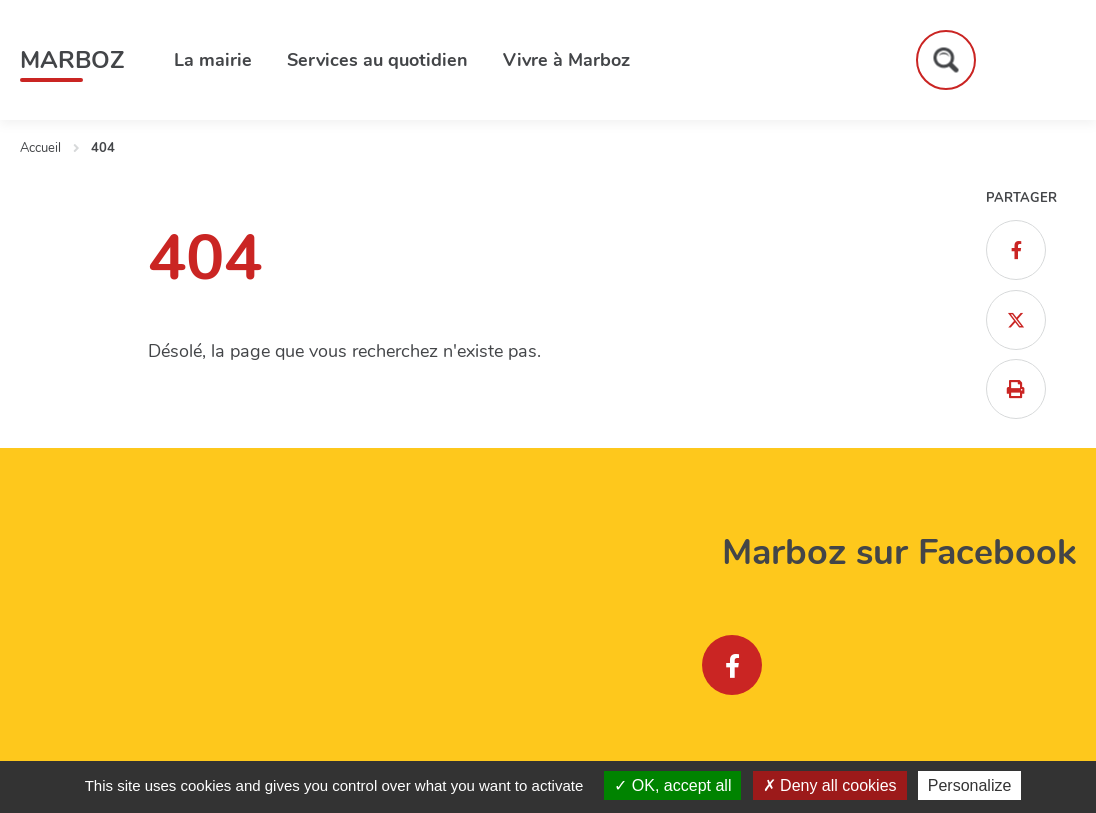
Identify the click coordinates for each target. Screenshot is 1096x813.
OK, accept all (672, 785)
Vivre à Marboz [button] (566, 60)
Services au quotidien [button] (377, 60)
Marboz (72, 60)
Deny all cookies (830, 785)
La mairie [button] (213, 60)
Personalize (970, 785)
